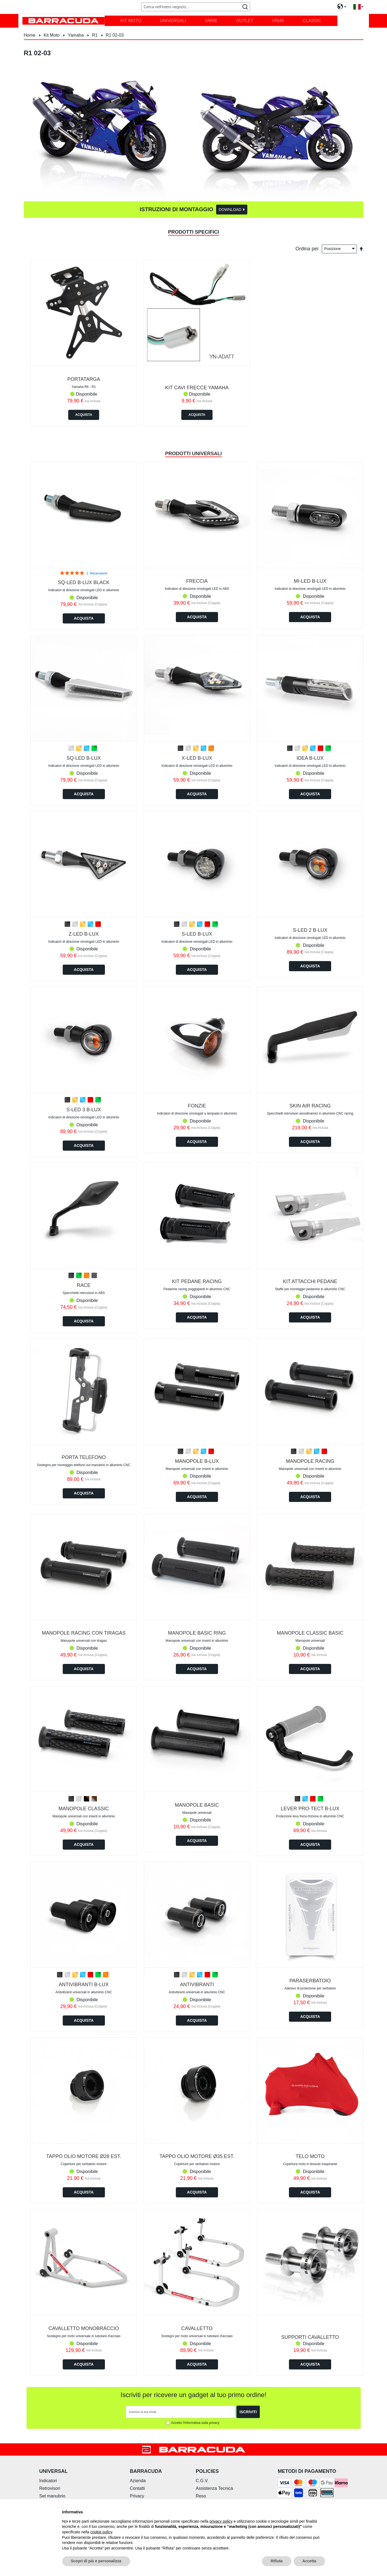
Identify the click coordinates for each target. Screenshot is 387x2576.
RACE (84, 1285)
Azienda (138, 2480)
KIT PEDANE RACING (197, 1281)
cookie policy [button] (101, 2532)
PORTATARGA (83, 379)
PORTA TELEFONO (84, 1457)
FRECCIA (197, 581)
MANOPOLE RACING (310, 1461)
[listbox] (83, 748)
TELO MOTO (310, 2156)
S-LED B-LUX (197, 934)
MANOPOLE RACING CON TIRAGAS (84, 1633)
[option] (71, 748)
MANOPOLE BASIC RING (197, 1633)
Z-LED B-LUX (84, 934)
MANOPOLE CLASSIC (84, 1808)
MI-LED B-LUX (310, 581)
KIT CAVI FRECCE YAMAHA (197, 387)
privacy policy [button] (221, 2521)
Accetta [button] (309, 2561)
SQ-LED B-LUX (84, 758)
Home (30, 35)
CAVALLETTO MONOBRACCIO (83, 2328)
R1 (95, 35)
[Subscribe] (248, 2412)
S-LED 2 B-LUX (310, 930)
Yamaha (76, 35)
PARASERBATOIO (310, 1980)
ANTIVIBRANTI (197, 1984)
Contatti (137, 2488)
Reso (201, 2496)
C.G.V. (202, 2480)
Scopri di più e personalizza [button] (96, 2561)
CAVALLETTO (197, 2328)
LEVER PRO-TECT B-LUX (310, 1808)
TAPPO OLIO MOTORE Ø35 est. (196, 2156)
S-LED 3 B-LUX (84, 1109)
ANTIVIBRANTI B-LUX (84, 1984)
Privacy (137, 2496)
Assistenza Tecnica (214, 2488)
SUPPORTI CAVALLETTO (310, 2337)
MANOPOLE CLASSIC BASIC (310, 1633)
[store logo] (63, 20)
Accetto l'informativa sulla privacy (195, 2423)
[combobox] (195, 6)
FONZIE (197, 1106)
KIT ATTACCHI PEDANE (310, 1281)
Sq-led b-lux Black (84, 582)
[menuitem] (130, 21)
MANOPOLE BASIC (197, 1805)
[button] (358, 7)
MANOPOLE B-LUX (197, 1461)
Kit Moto (52, 35)
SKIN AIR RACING (310, 1106)
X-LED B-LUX (197, 758)
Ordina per (307, 248)
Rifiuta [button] (277, 2561)
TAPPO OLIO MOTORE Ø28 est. (83, 2156)
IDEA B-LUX (310, 758)
